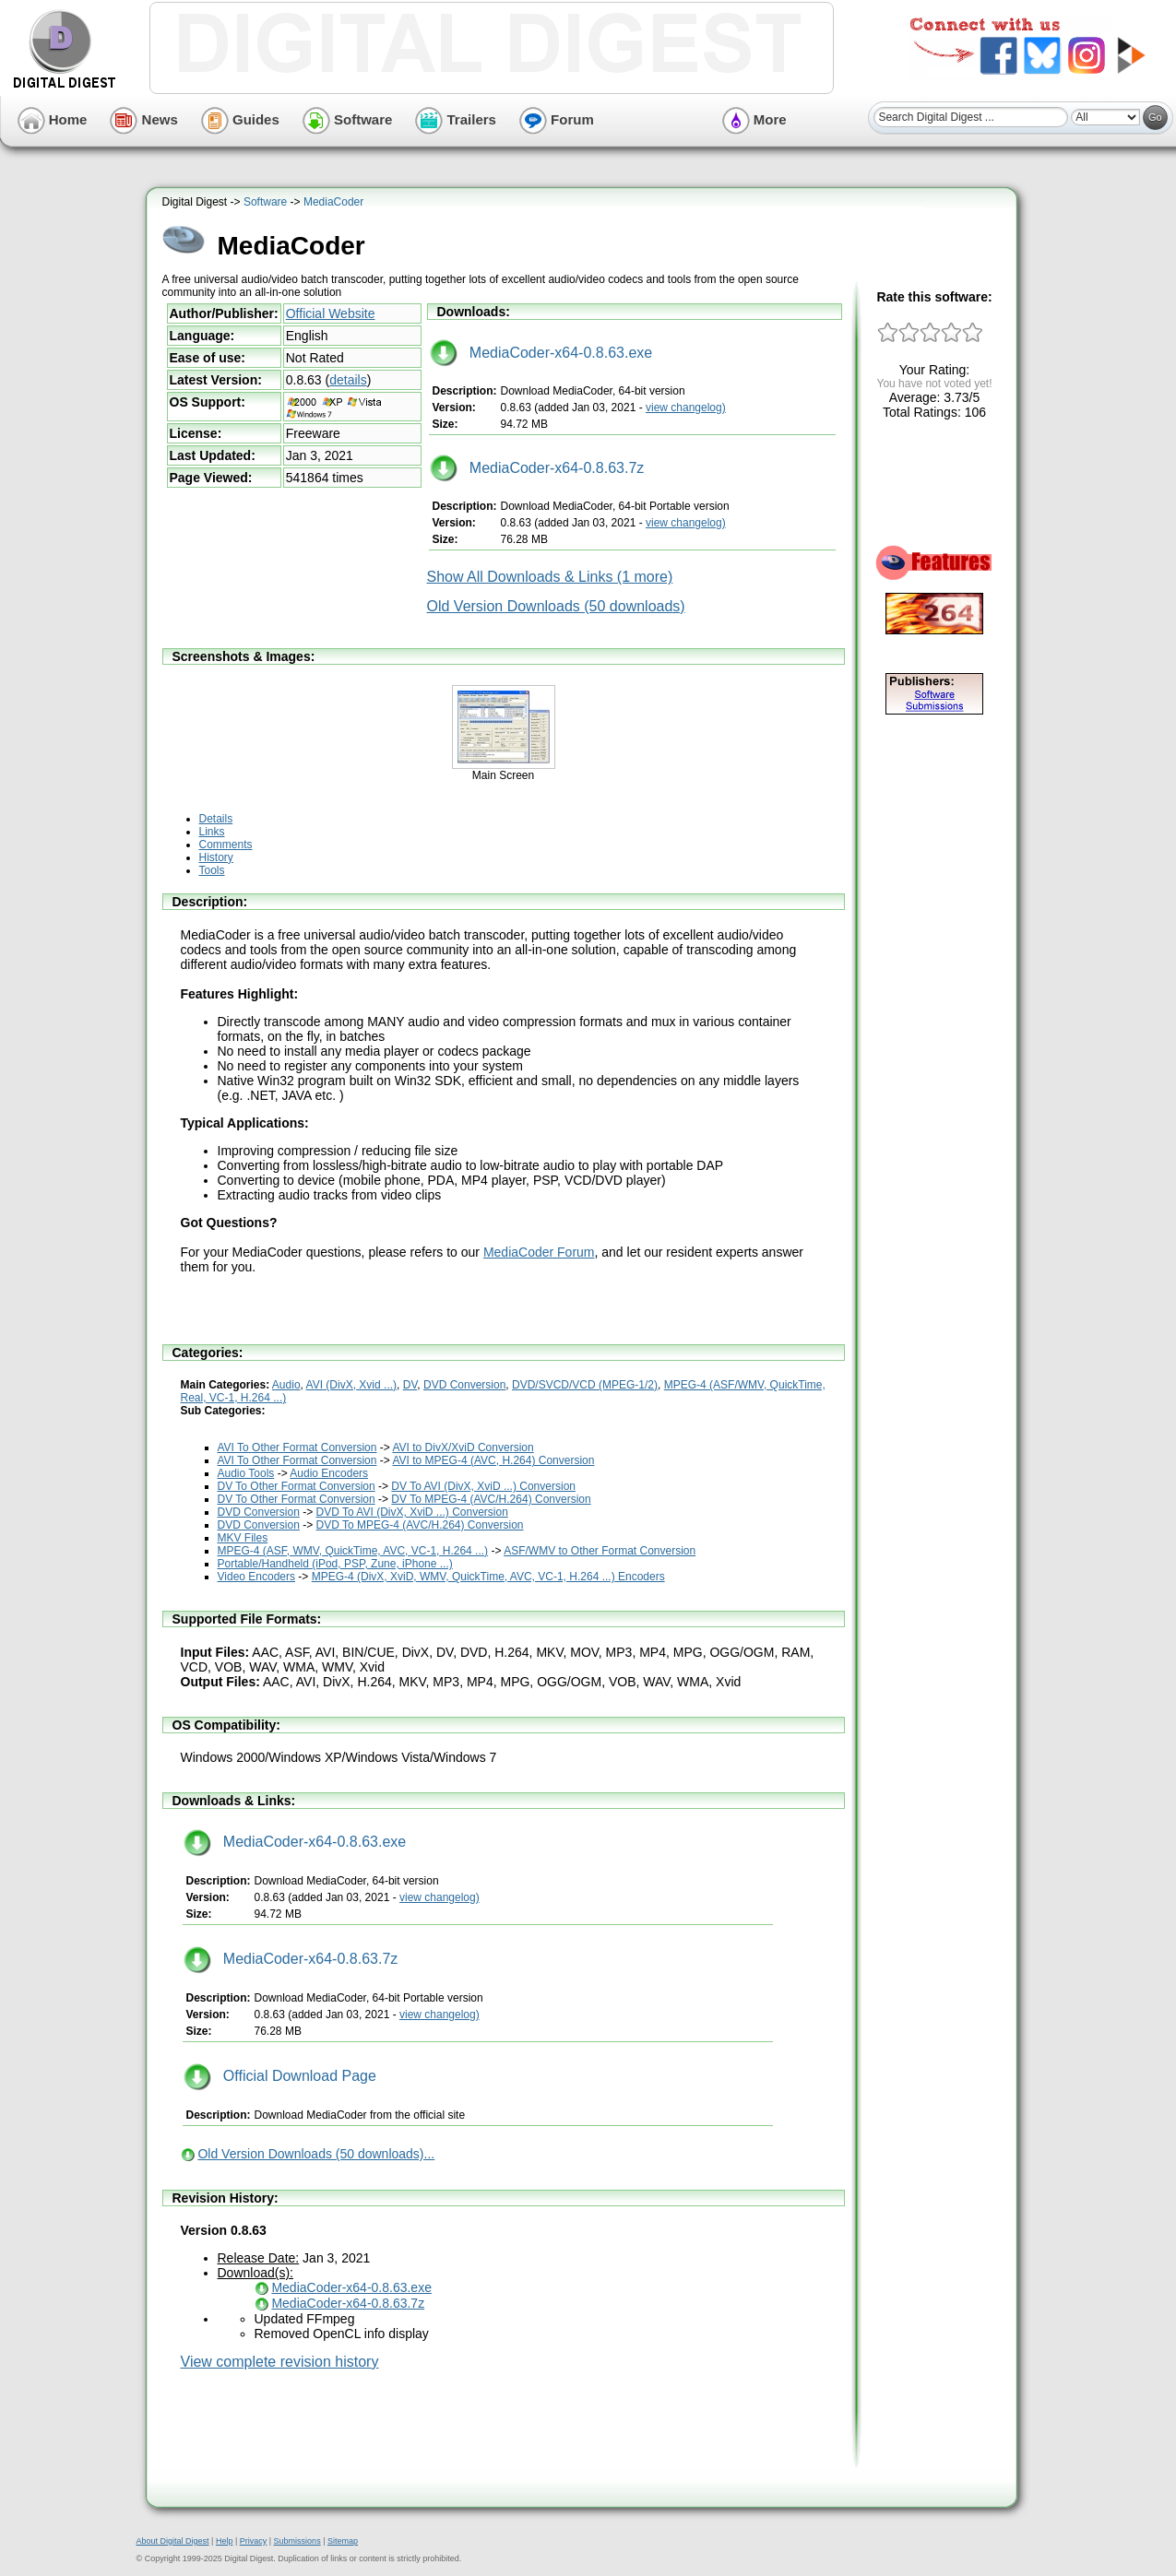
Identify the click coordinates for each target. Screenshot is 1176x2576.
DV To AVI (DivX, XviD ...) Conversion (483, 1486)
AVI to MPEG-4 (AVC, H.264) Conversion (493, 1460)
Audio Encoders (329, 1473)
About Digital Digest (173, 2541)
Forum (556, 119)
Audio (286, 1384)
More (754, 119)
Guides (240, 119)
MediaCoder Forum (539, 1252)
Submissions (297, 2541)
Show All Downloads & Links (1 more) (550, 577)
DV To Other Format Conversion (296, 1486)
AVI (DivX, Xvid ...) (351, 1384)
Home (53, 119)
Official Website (330, 313)
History (216, 857)
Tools (212, 870)
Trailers (455, 119)
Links (212, 831)
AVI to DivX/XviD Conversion (462, 1447)
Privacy (253, 2541)
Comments (226, 844)
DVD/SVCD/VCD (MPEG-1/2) (585, 1384)
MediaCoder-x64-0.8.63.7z (537, 468)
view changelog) (686, 407)
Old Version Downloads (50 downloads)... (315, 2153)
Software (348, 119)
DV (410, 1384)
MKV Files (243, 1537)
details (347, 379)
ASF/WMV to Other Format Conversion (599, 1550)
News (143, 119)
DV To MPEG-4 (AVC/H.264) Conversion (490, 1499)
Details (216, 818)
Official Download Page (280, 2076)
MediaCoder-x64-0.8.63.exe (541, 352)
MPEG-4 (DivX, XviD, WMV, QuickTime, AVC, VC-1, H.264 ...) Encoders (488, 1576)
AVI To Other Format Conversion (297, 1447)
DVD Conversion (464, 1384)
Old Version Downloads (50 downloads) (556, 606)
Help (224, 2541)
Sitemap (342, 2541)
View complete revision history (280, 2361)
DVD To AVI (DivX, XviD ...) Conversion (412, 1512)
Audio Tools (246, 1473)
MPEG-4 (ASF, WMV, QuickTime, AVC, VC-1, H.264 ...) (353, 1550)
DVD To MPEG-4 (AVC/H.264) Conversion (420, 1524)
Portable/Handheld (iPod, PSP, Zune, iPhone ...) (335, 1563)
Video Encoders (257, 1576)
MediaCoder (333, 201)
